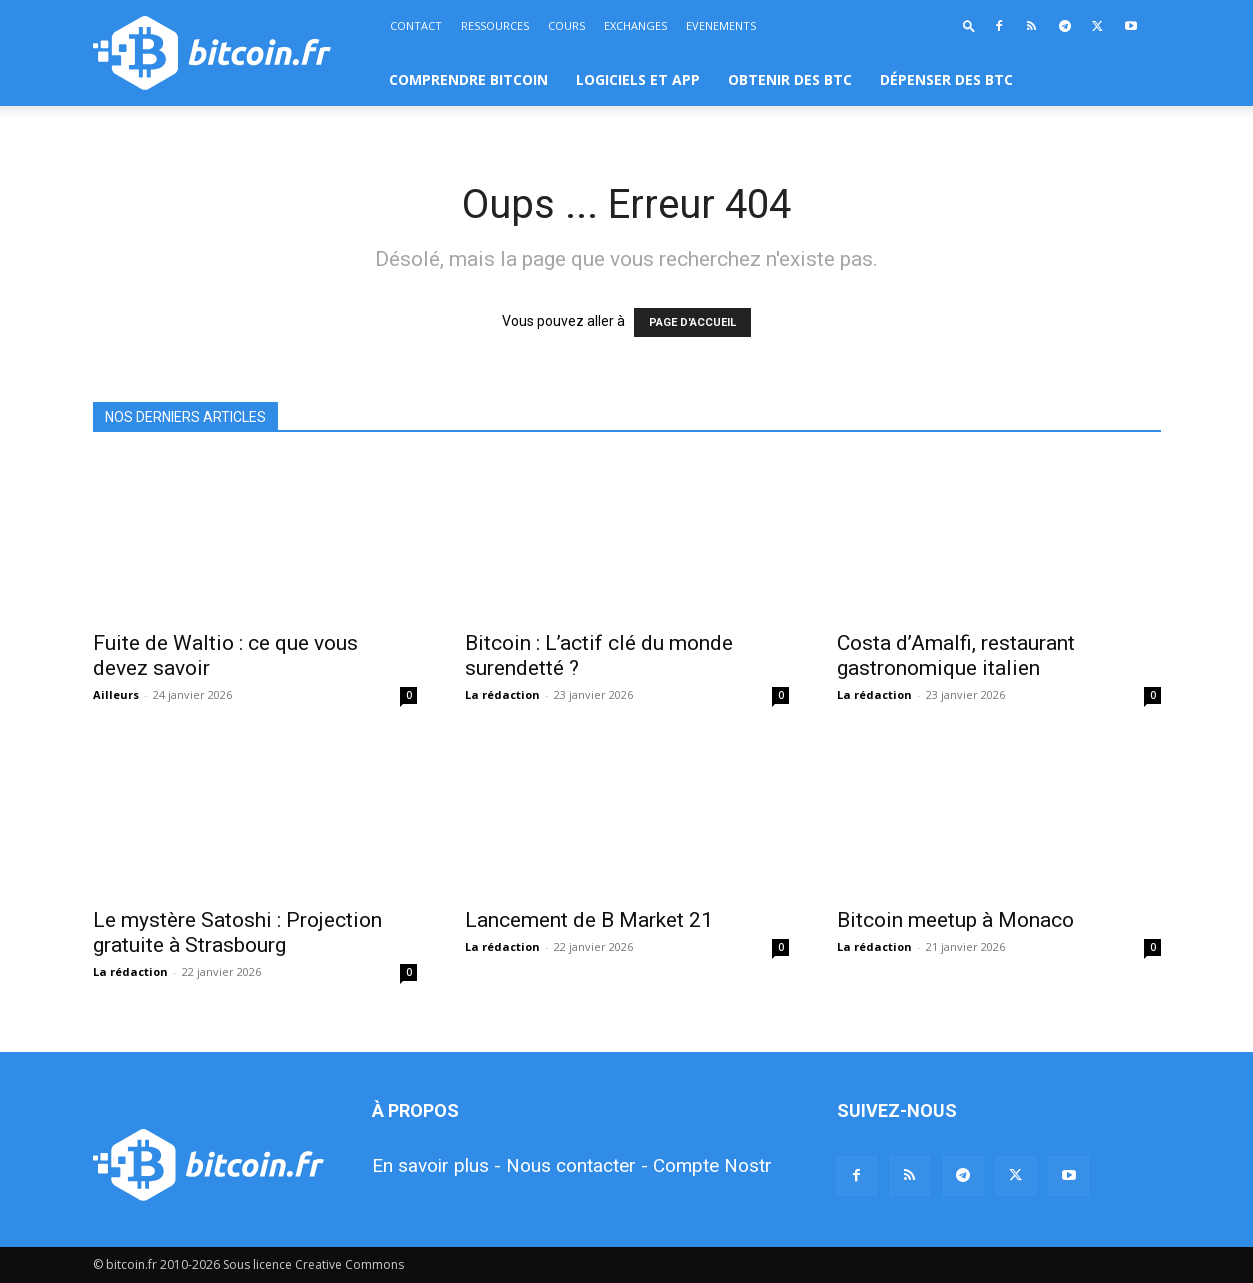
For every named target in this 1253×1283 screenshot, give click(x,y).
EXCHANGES (635, 25)
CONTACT (416, 25)
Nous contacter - (577, 1165)
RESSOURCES (495, 25)
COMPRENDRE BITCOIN (468, 79)
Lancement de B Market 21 (589, 920)
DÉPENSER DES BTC (946, 79)
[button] (969, 25)
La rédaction (502, 694)
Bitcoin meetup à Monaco (955, 920)
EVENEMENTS (721, 25)
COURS (566, 25)
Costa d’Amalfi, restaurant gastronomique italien (956, 655)
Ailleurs (116, 694)
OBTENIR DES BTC (790, 79)
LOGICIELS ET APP (638, 79)
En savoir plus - (436, 1165)
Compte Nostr (712, 1165)
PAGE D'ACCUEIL (692, 322)
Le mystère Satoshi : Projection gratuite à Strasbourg (237, 932)
